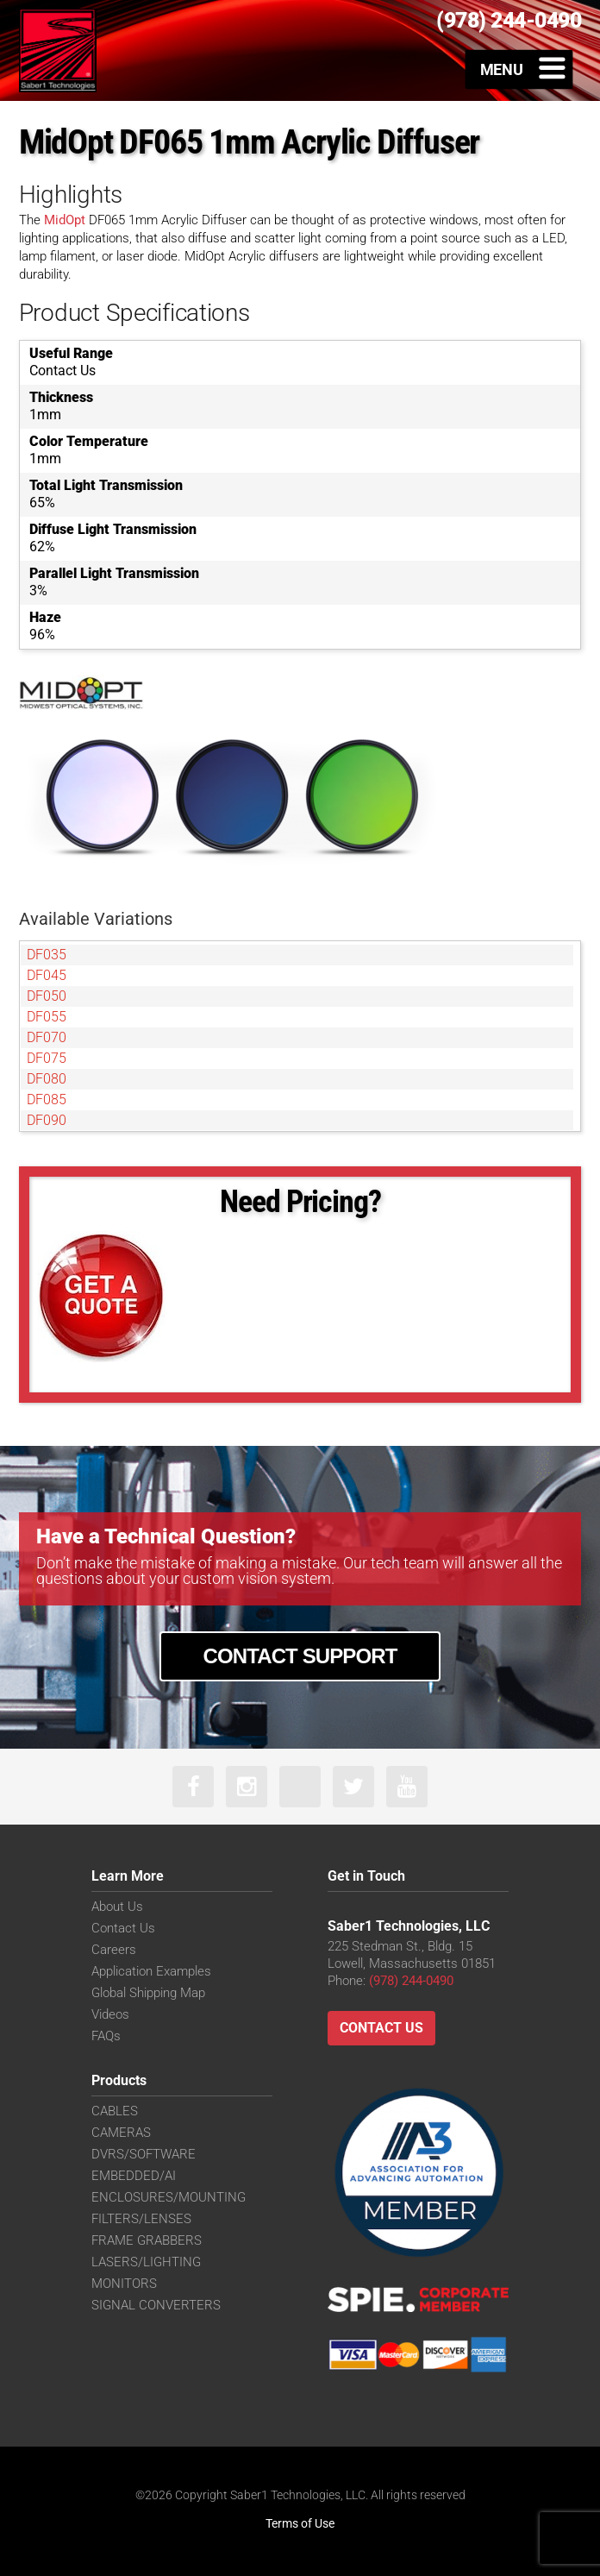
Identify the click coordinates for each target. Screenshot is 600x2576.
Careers (113, 1949)
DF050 (46, 996)
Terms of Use (300, 2523)
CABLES (114, 2111)
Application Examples (151, 1971)
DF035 (46, 954)
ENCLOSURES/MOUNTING (168, 2197)
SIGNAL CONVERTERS (156, 2305)
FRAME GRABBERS (146, 2240)
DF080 (46, 1079)
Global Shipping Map (148, 1993)
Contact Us (123, 1928)
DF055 (46, 1016)
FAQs (106, 2036)
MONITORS (124, 2283)
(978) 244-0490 (411, 1981)
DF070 (46, 1037)
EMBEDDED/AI (133, 2175)
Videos (110, 2014)
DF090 (46, 1120)
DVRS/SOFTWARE (143, 2154)
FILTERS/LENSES (141, 2219)
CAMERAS (121, 2132)
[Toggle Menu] (519, 69)
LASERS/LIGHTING (146, 2262)
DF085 (46, 1099)
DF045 (46, 975)
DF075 (46, 1058)
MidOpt (64, 220)
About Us (117, 1906)
